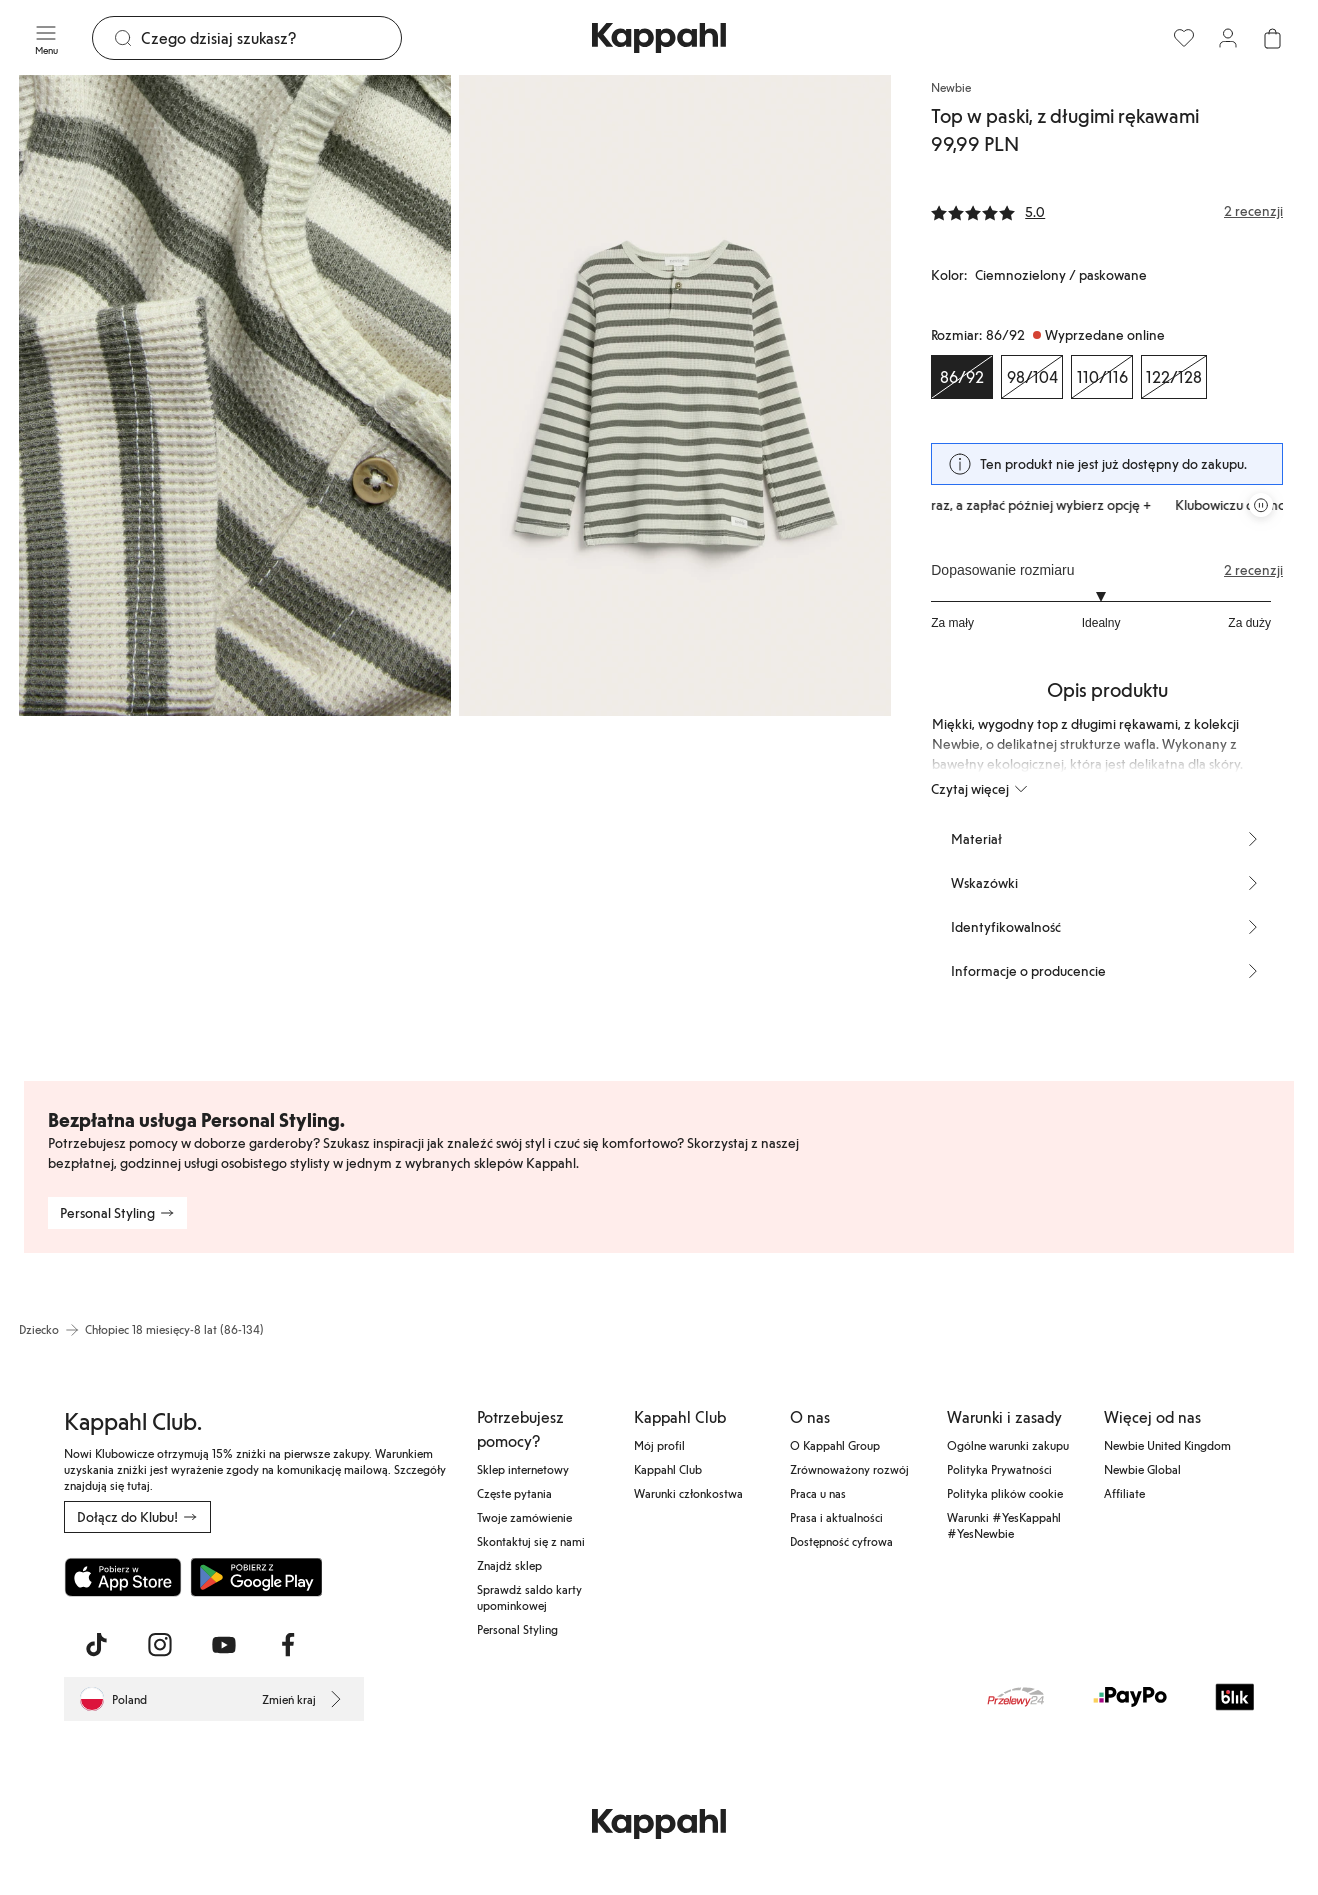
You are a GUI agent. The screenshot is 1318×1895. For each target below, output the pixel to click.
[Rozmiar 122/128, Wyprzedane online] (1174, 377)
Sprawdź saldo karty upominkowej (529, 1597)
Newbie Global (1142, 1469)
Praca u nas (818, 1493)
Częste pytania (514, 1493)
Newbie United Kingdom (1167, 1445)
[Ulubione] (1184, 38)
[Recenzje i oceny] (1107, 211)
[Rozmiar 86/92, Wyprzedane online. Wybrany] (962, 377)
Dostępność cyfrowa (841, 1541)
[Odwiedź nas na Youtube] (224, 1645)
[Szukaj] (271, 38)
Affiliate (1124, 1493)
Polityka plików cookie (1005, 1493)
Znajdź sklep (509, 1565)
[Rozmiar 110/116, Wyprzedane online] (1102, 377)
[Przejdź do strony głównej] (659, 38)
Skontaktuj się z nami (531, 1541)
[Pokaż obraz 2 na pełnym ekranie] (675, 395)
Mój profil (659, 1445)
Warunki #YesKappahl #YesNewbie (1004, 1525)
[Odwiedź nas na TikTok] (96, 1645)
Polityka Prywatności (999, 1469)
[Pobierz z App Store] (123, 1577)
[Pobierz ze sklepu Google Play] (256, 1577)
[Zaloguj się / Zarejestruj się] (1228, 38)
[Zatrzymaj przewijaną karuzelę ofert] (1261, 505)
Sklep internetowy (523, 1469)
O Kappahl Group (835, 1445)
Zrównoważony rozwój (849, 1469)
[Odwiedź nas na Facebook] (288, 1645)
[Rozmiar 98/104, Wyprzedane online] (1032, 377)
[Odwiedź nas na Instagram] (160, 1645)
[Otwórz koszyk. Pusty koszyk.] (1272, 38)
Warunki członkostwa (688, 1493)
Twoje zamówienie (524, 1517)
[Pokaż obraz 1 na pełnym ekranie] (235, 395)
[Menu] (46, 38)
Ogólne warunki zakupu (1008, 1445)
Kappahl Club (668, 1469)
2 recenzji (1253, 570)
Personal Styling (517, 1629)
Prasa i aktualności (836, 1517)
